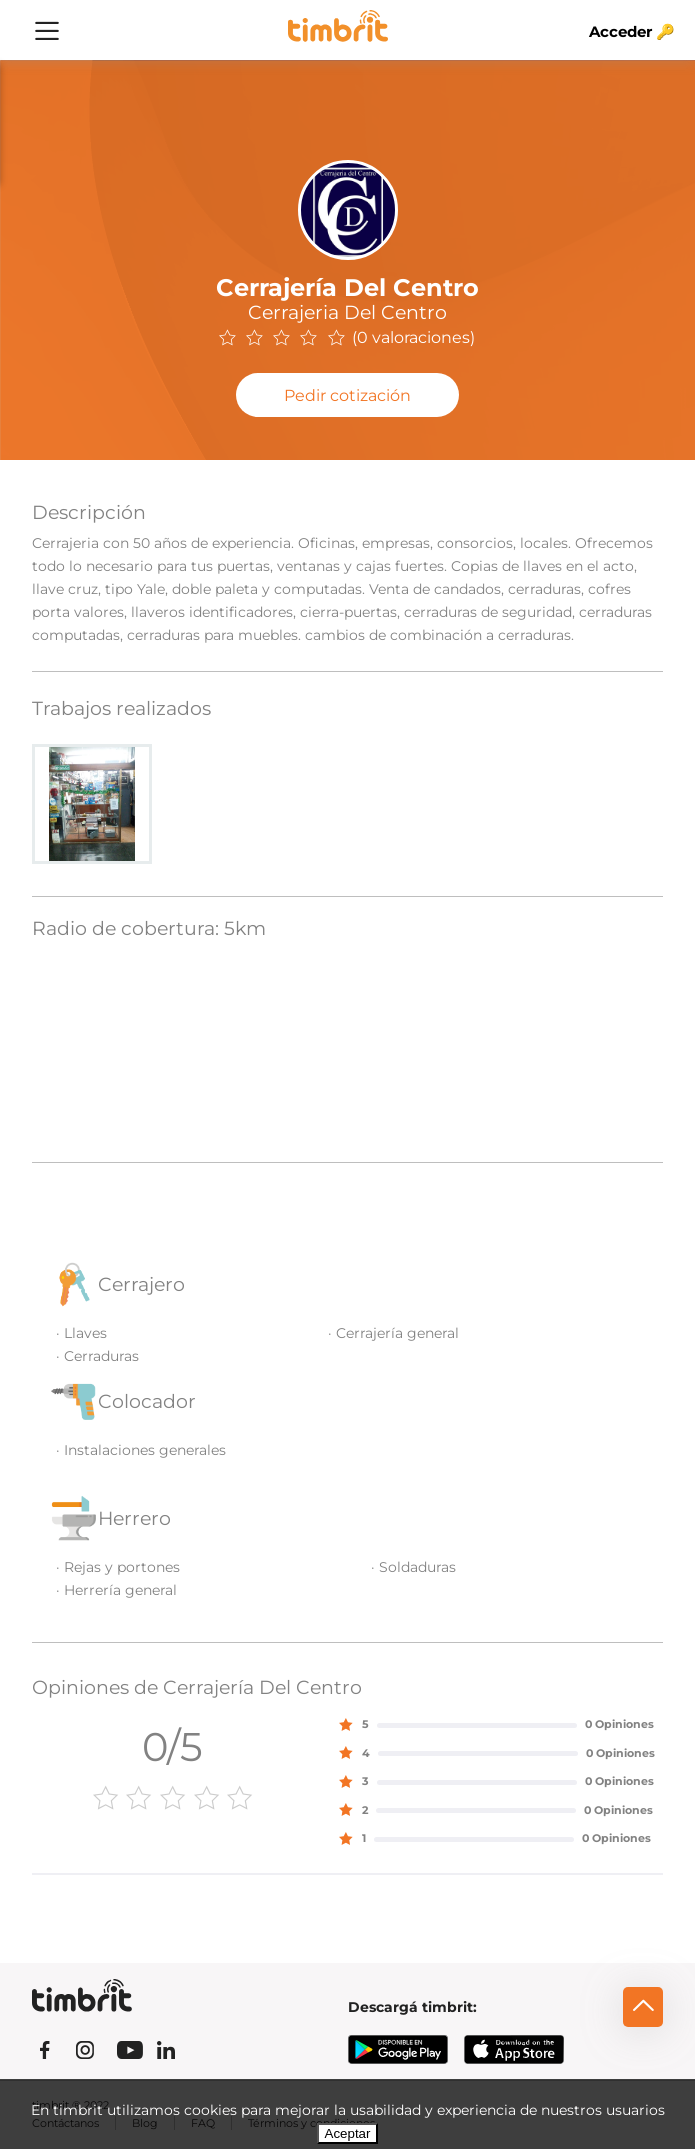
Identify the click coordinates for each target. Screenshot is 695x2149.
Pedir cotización (347, 395)
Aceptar (348, 2133)
